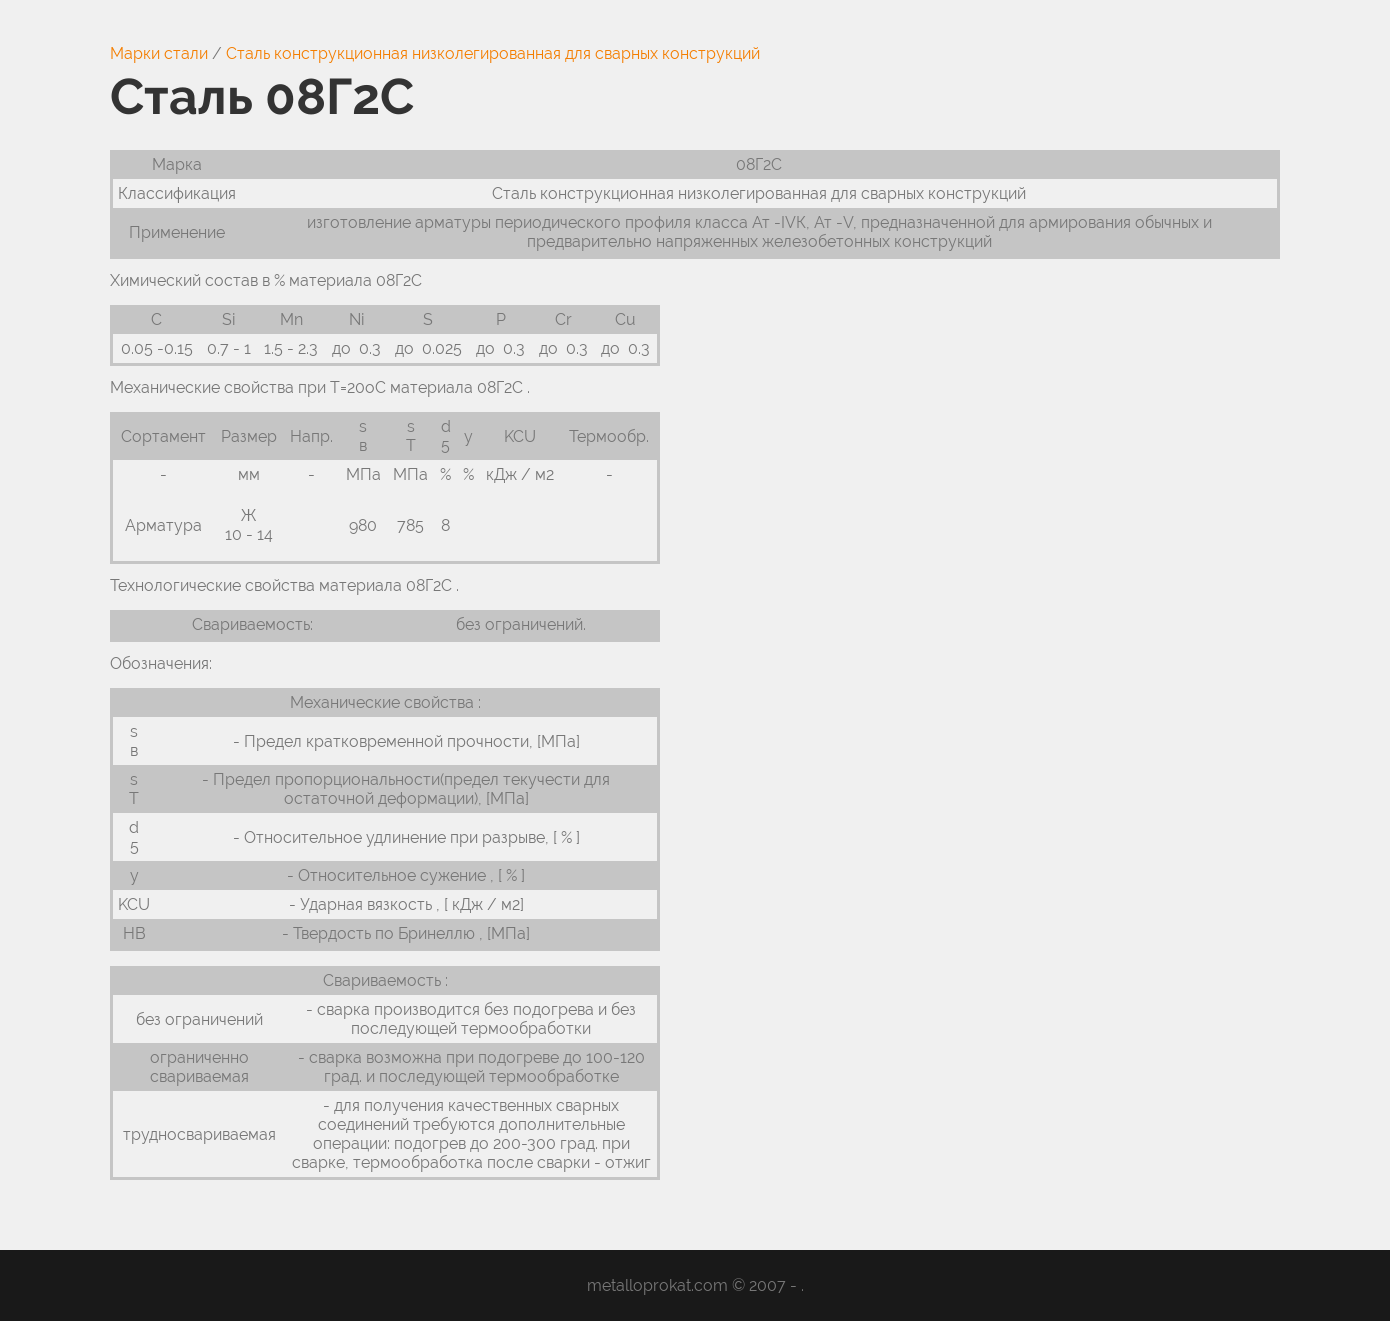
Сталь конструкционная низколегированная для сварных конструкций (493, 53)
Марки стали (159, 53)
